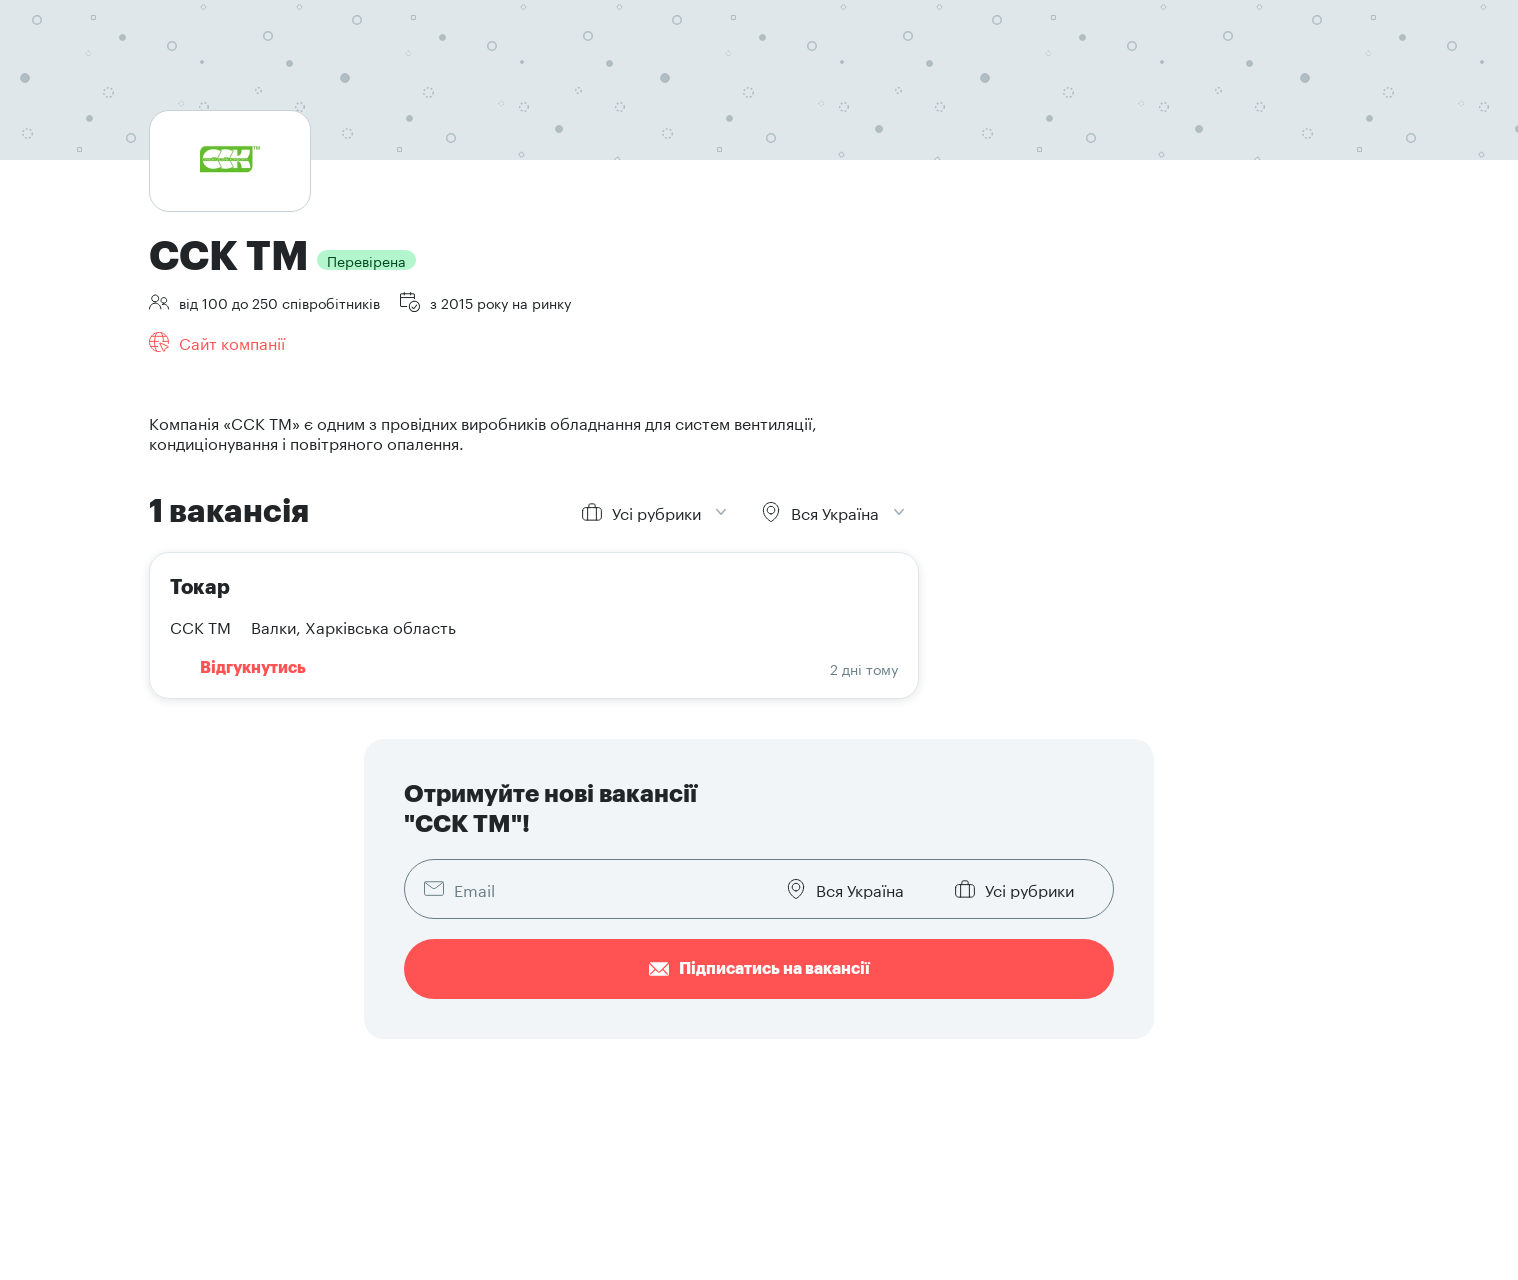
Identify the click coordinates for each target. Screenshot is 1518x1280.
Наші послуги (795, 1047)
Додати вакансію (807, 987)
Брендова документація (1079, 1017)
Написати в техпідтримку (1085, 1047)
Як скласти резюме (545, 1047)
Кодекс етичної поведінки (233, 1249)
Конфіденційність (209, 1219)
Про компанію (1047, 987)
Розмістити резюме (546, 1017)
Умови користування (337, 1219)
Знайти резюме (802, 1017)
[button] (1299, 968)
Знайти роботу (529, 987)
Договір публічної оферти (489, 1219)
